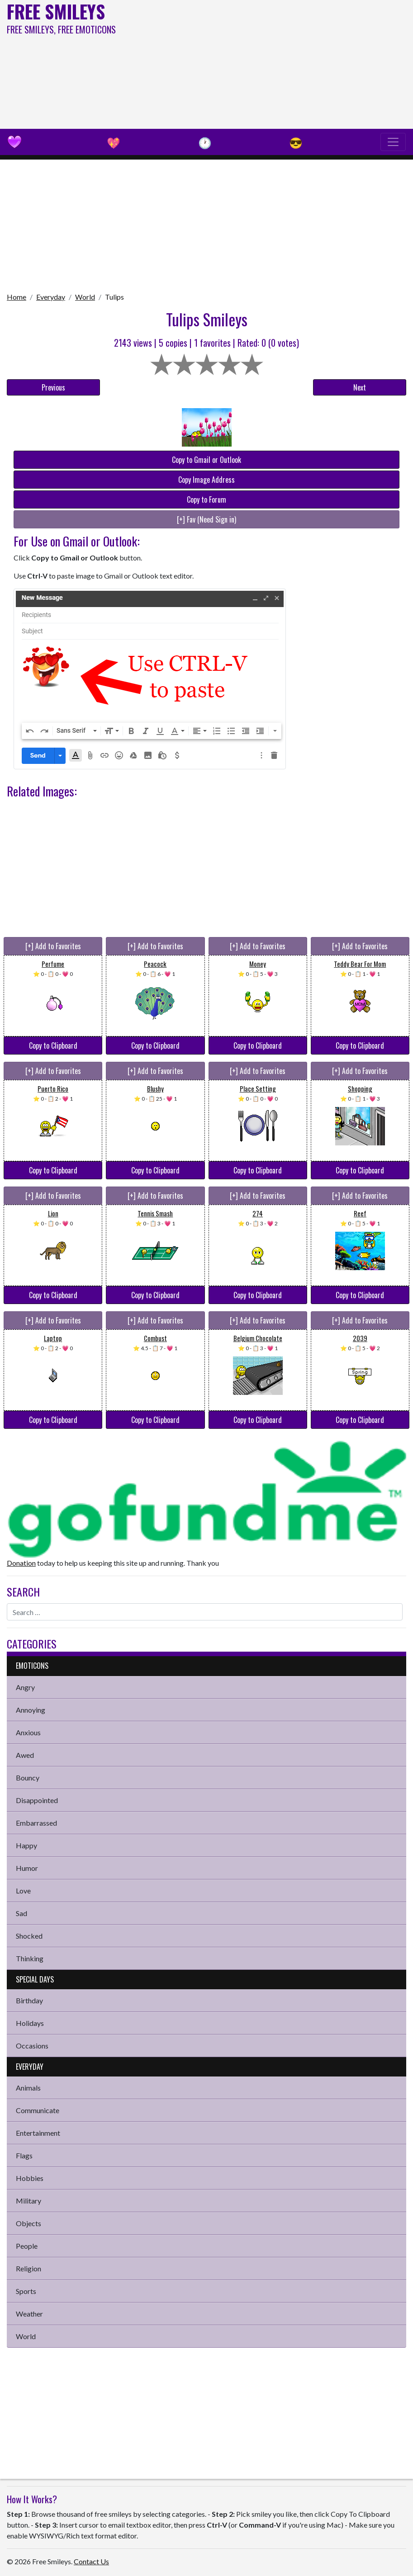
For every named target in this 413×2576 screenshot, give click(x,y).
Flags (24, 2155)
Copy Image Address (206, 479)
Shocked (29, 1935)
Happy (26, 1845)
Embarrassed (36, 1822)
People (27, 2246)
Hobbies (29, 2178)
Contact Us (91, 2561)
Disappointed (37, 1800)
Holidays (30, 2023)
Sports (26, 2291)
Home (16, 296)
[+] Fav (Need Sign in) (206, 519)
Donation (21, 1563)
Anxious (28, 1732)
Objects (28, 2223)
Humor (27, 1868)
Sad (21, 1913)
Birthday (29, 2000)
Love (23, 1890)
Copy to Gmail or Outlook (206, 459)
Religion (28, 2268)
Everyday (50, 296)
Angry (25, 1687)
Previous (53, 387)
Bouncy (27, 1777)
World (85, 296)
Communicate (37, 2110)
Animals (28, 2087)
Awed (25, 1755)
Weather (29, 2313)
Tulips (114, 296)
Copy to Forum (206, 499)
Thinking (29, 1958)
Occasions (32, 2045)
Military (28, 2200)
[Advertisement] (278, 63)
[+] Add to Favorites (53, 946)
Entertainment (38, 2133)
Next (359, 387)
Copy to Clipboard (53, 1045)
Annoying (30, 1709)
